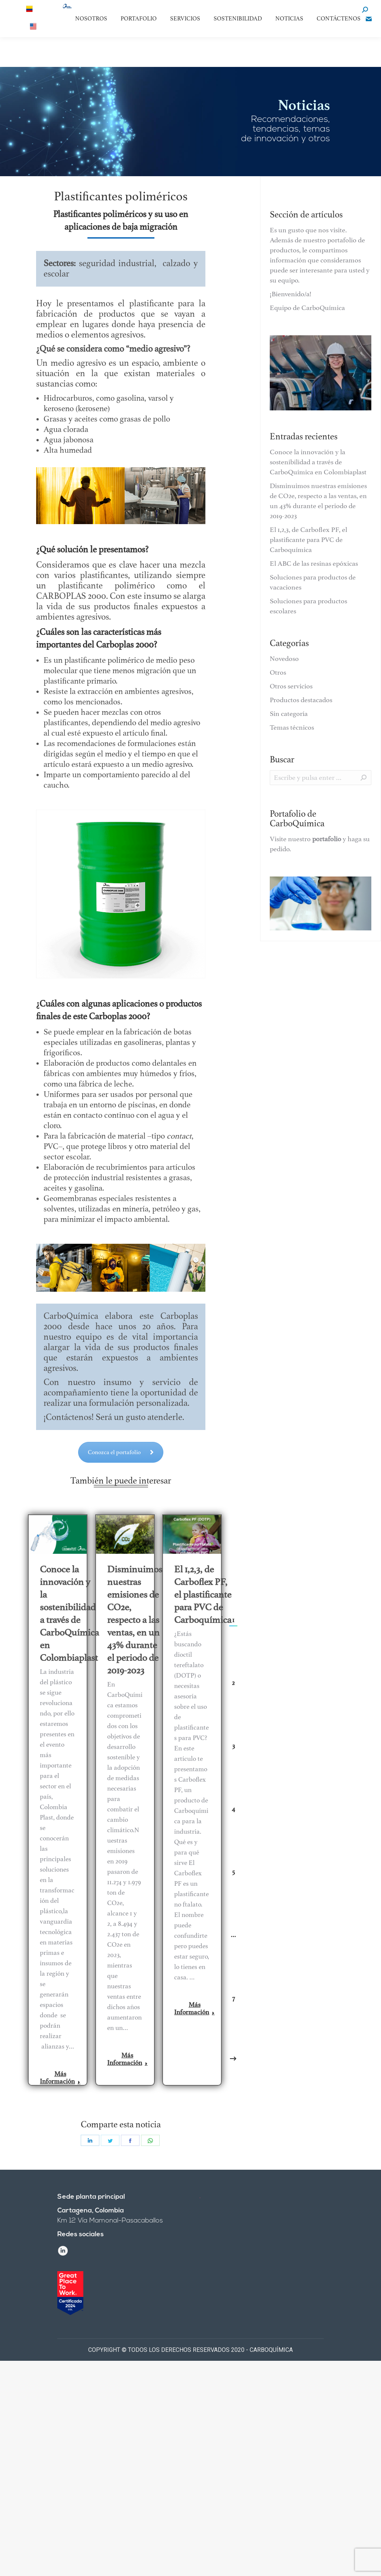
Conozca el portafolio (121, 1440)
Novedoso (284, 659)
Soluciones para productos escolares (308, 606)
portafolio (326, 839)
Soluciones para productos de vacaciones (313, 582)
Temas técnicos (292, 727)
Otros (278, 672)
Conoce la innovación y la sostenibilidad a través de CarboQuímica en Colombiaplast (69, 1613)
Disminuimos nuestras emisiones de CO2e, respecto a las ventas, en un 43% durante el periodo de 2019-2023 (134, 1620)
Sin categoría (289, 714)
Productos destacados (301, 700)
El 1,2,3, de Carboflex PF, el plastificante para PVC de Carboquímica (202, 1594)
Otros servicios (291, 686)
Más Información (60, 2077)
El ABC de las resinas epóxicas (314, 563)
